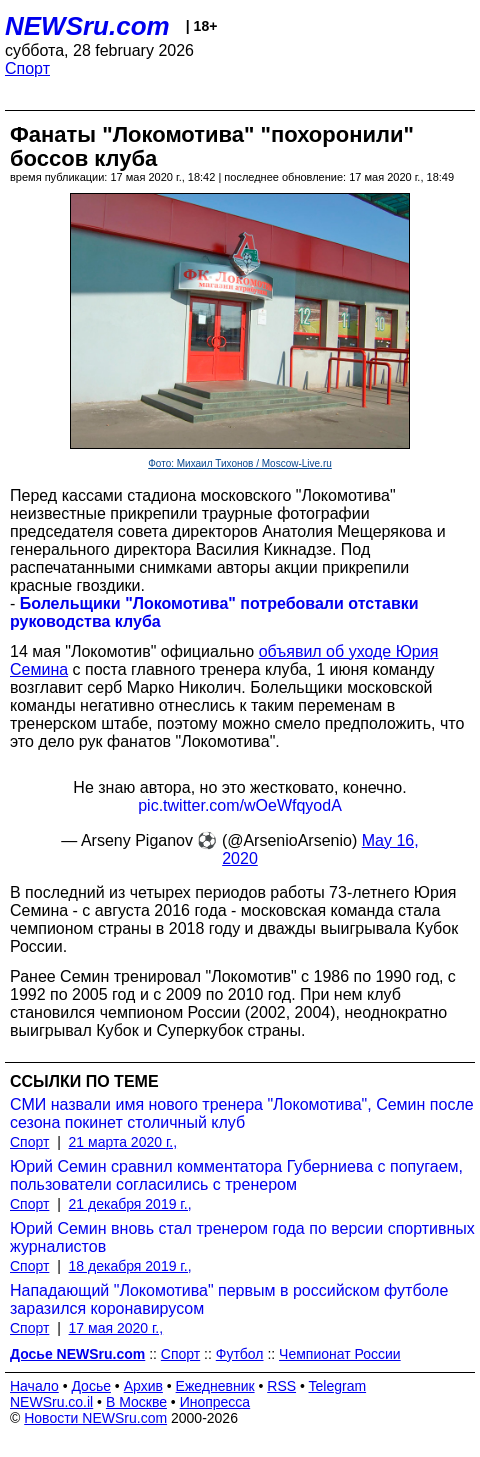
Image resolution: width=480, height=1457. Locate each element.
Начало (34, 1386)
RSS (281, 1386)
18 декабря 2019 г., (130, 1266)
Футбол (240, 1354)
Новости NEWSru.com (95, 1418)
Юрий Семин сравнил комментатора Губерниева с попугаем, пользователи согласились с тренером (236, 1175)
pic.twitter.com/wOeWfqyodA (240, 805)
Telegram (338, 1386)
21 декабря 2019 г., (130, 1204)
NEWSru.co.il (51, 1402)
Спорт (27, 68)
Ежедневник (215, 1386)
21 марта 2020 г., (123, 1142)
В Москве (136, 1402)
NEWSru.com (87, 26)
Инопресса (215, 1402)
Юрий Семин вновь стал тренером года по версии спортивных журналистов (242, 1237)
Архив (143, 1386)
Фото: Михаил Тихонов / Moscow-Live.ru (240, 463)
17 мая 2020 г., (116, 1328)
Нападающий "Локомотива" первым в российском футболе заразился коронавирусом (229, 1299)
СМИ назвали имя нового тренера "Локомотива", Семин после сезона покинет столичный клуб (242, 1113)
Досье (91, 1386)
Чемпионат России (340, 1354)
